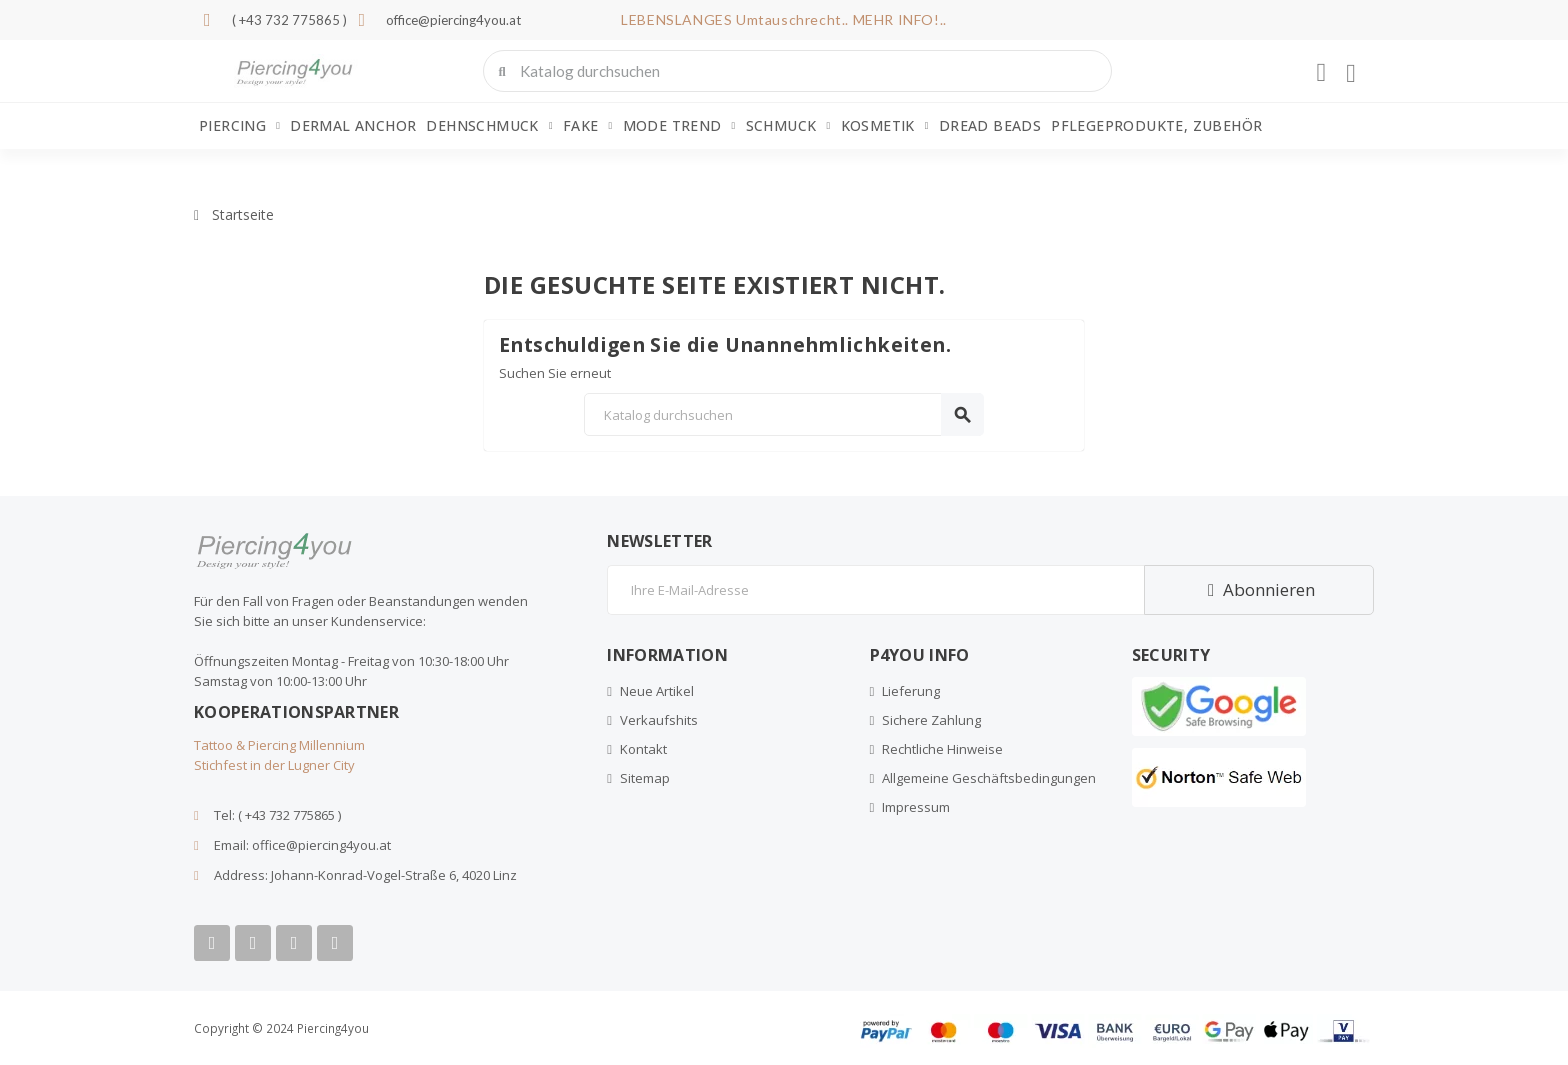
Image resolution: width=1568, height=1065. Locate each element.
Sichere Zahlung (931, 720)
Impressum (916, 807)
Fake (588, 126)
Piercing (239, 126)
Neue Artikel (657, 691)
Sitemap (645, 778)
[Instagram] (294, 943)
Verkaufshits (659, 720)
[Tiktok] (335, 943)
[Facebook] (212, 943)
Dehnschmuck (489, 126)
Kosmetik (885, 126)
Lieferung (911, 691)
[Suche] (783, 414)
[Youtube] (253, 943)
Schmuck (788, 126)
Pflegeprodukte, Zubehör (1156, 125)
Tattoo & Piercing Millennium (279, 745)
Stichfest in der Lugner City (274, 765)
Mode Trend (679, 126)
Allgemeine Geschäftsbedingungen (989, 778)
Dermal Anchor (353, 125)
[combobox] (799, 71)
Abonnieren (1258, 589)
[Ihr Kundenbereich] (1321, 73)
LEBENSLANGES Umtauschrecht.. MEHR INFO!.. (784, 19)
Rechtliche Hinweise (942, 749)
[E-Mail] (875, 590)
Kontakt (643, 749)
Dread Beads (990, 125)
